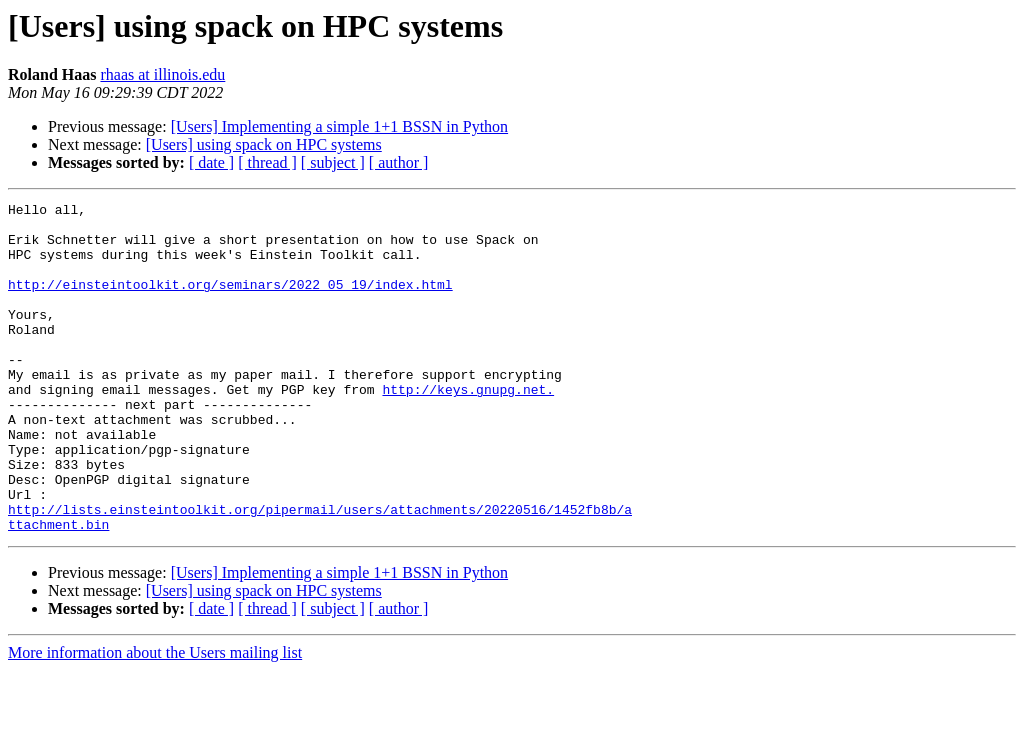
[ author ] (399, 162)
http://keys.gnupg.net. (468, 428)
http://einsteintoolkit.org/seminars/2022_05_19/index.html (230, 302)
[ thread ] (267, 162)
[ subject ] (333, 162)
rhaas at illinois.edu (162, 74)
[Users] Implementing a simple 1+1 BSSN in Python (339, 126)
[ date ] (211, 162)
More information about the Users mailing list (155, 718)
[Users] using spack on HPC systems (264, 144)
